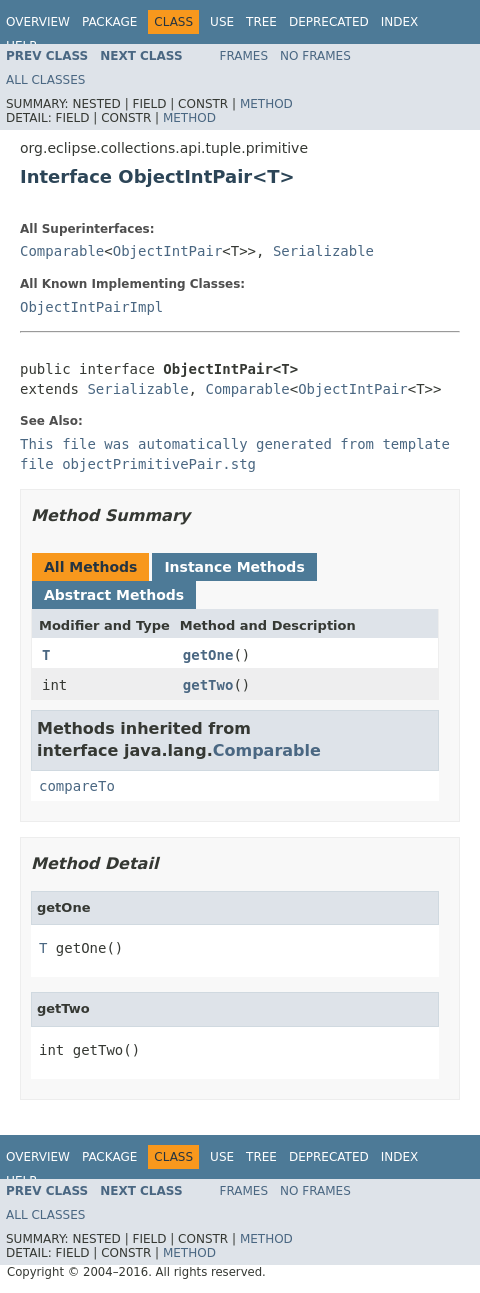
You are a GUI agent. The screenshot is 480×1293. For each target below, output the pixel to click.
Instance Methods (234, 567)
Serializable (323, 251)
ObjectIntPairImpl (91, 307)
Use (222, 22)
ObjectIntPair (168, 251)
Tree (261, 22)
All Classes (45, 80)
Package (109, 22)
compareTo (77, 786)
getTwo (208, 685)
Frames (244, 56)
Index (400, 22)
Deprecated (329, 22)
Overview (38, 22)
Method (266, 104)
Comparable (62, 251)
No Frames (315, 56)
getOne (208, 655)
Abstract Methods (114, 595)
